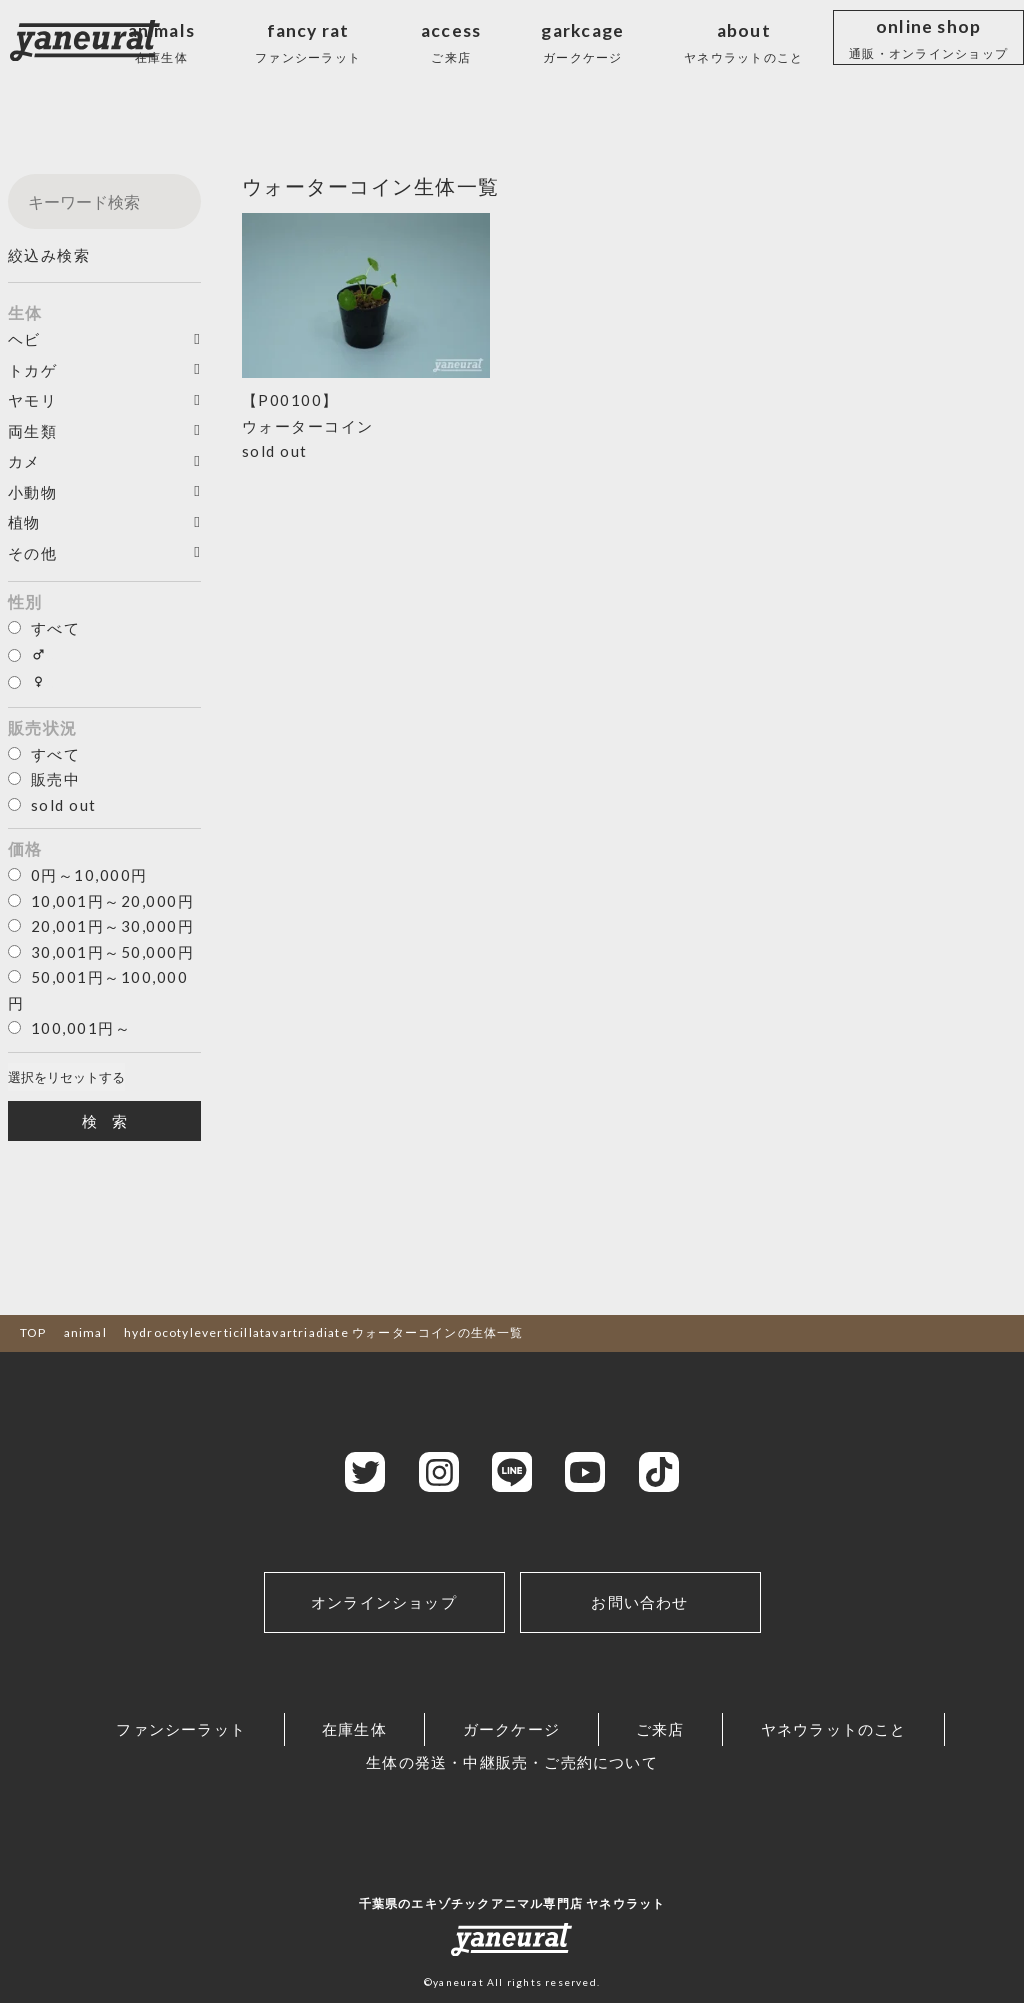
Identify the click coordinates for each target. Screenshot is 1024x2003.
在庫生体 (354, 1729)
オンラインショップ (384, 1602)
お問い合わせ (639, 1602)
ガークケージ (511, 1729)
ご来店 (660, 1729)
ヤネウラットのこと (834, 1729)
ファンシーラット (181, 1729)
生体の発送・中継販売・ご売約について (512, 1762)
